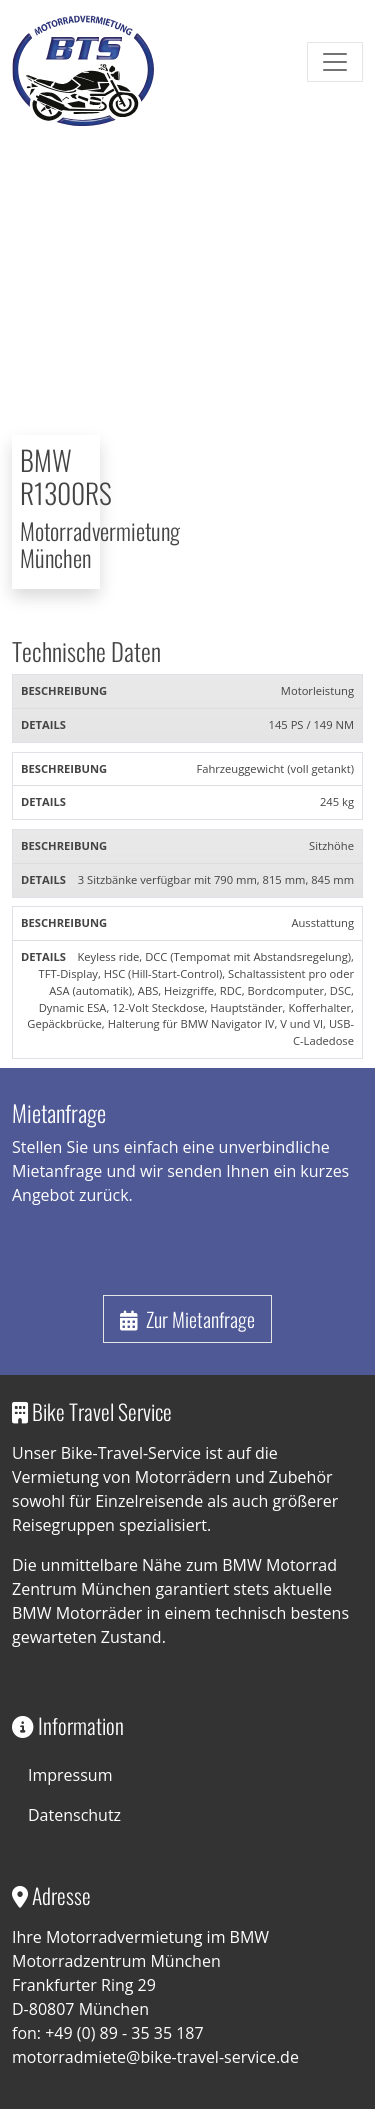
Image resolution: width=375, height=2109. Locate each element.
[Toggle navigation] (335, 62)
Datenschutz (74, 1815)
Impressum (70, 1775)
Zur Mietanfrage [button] (187, 1319)
